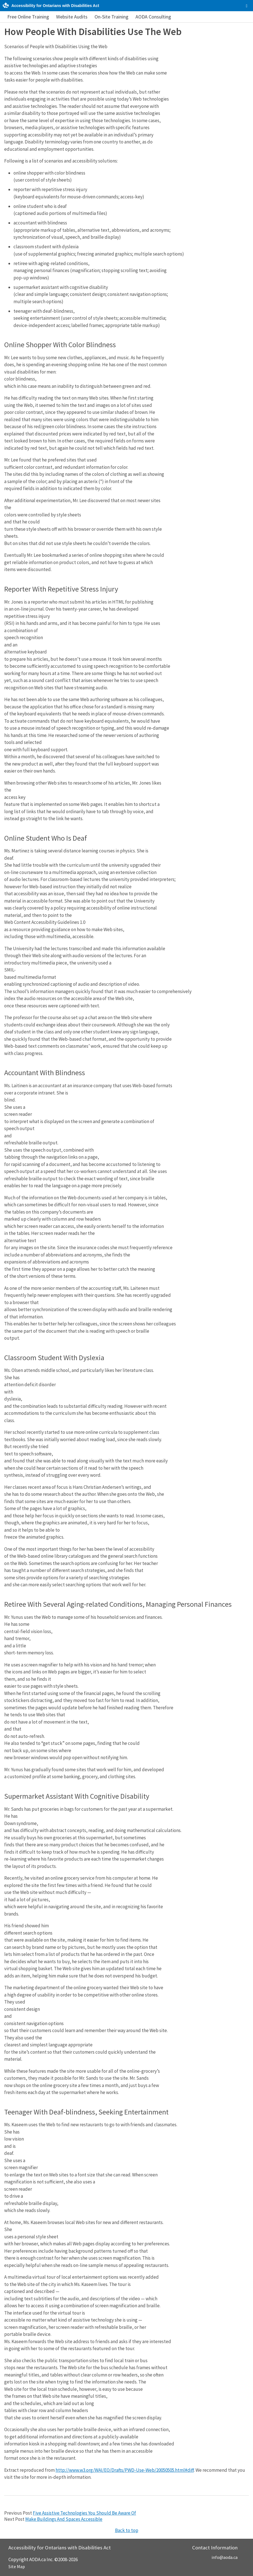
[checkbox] (246, 6)
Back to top (126, 2530)
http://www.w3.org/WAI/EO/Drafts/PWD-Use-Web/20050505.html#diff (125, 2470)
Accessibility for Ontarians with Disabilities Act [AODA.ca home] (55, 5)
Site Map (16, 2566)
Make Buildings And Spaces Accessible (63, 2519)
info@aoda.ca (224, 2557)
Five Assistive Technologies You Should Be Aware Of (84, 2513)
